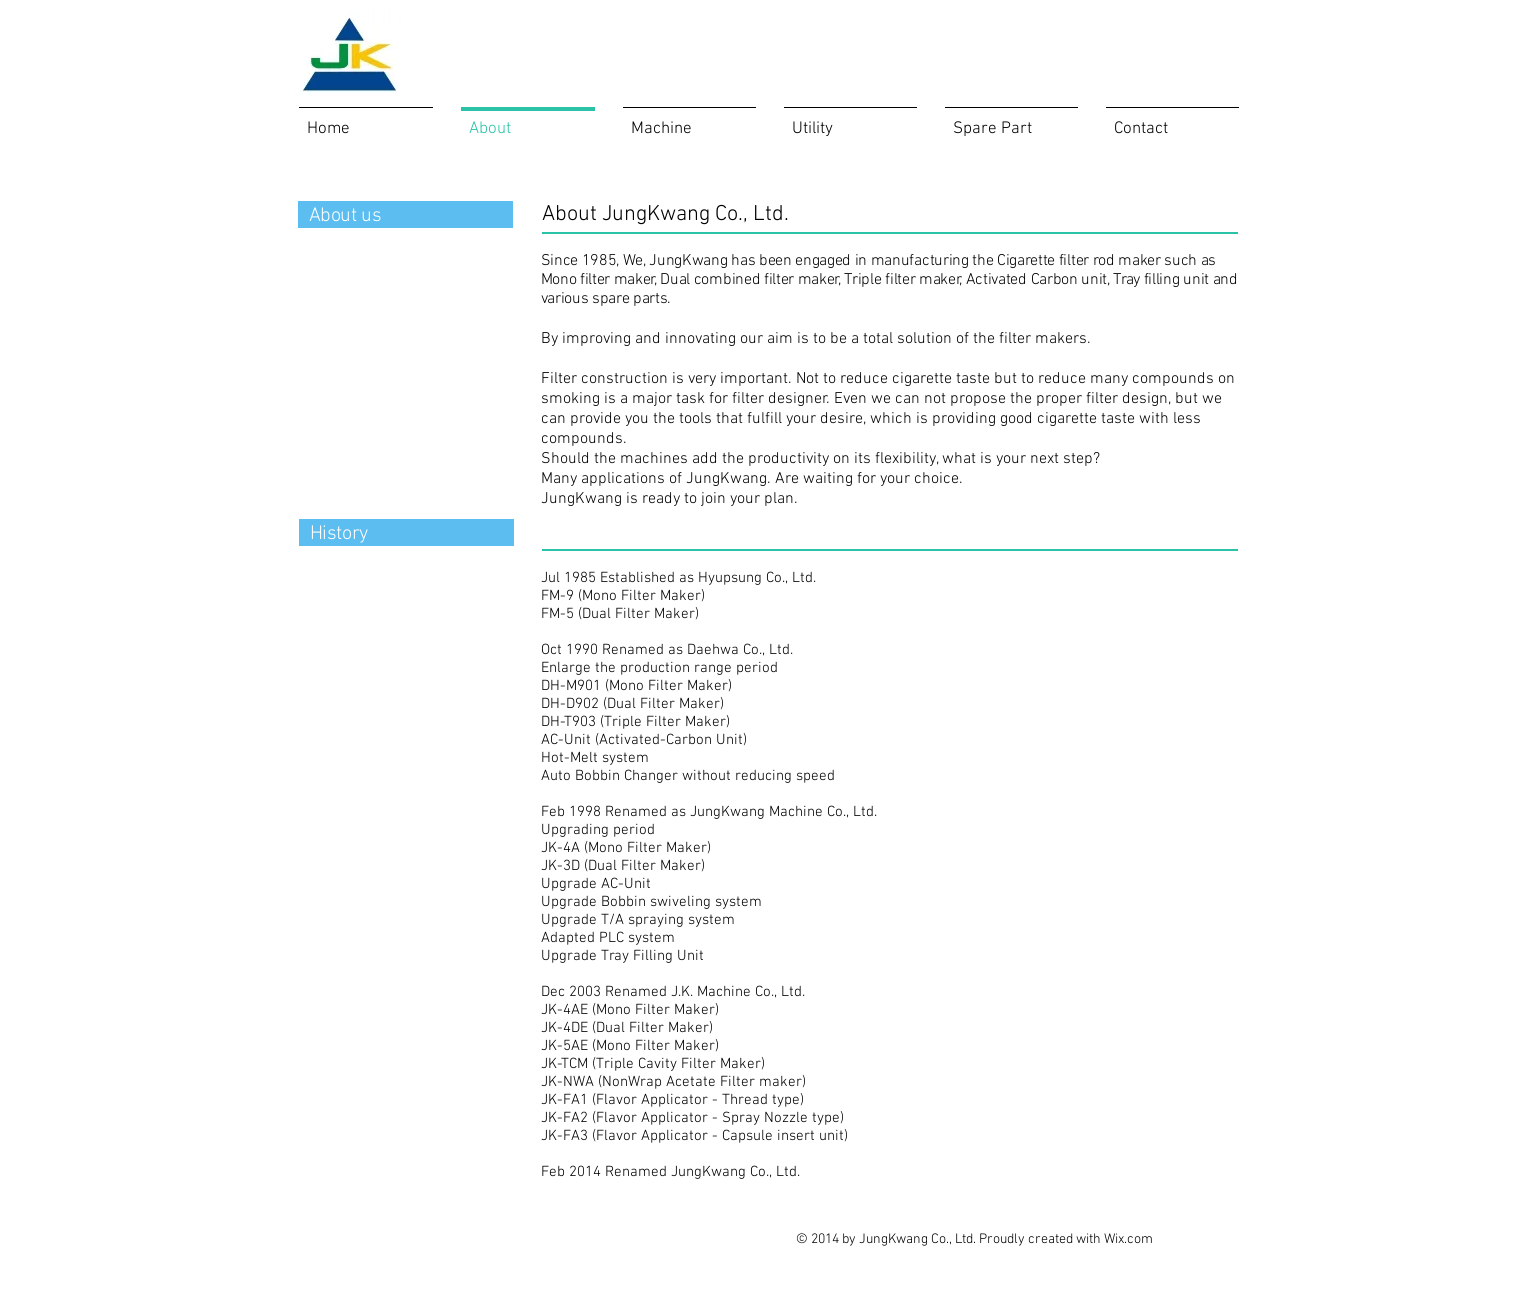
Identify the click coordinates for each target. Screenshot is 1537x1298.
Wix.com (1128, 1239)
